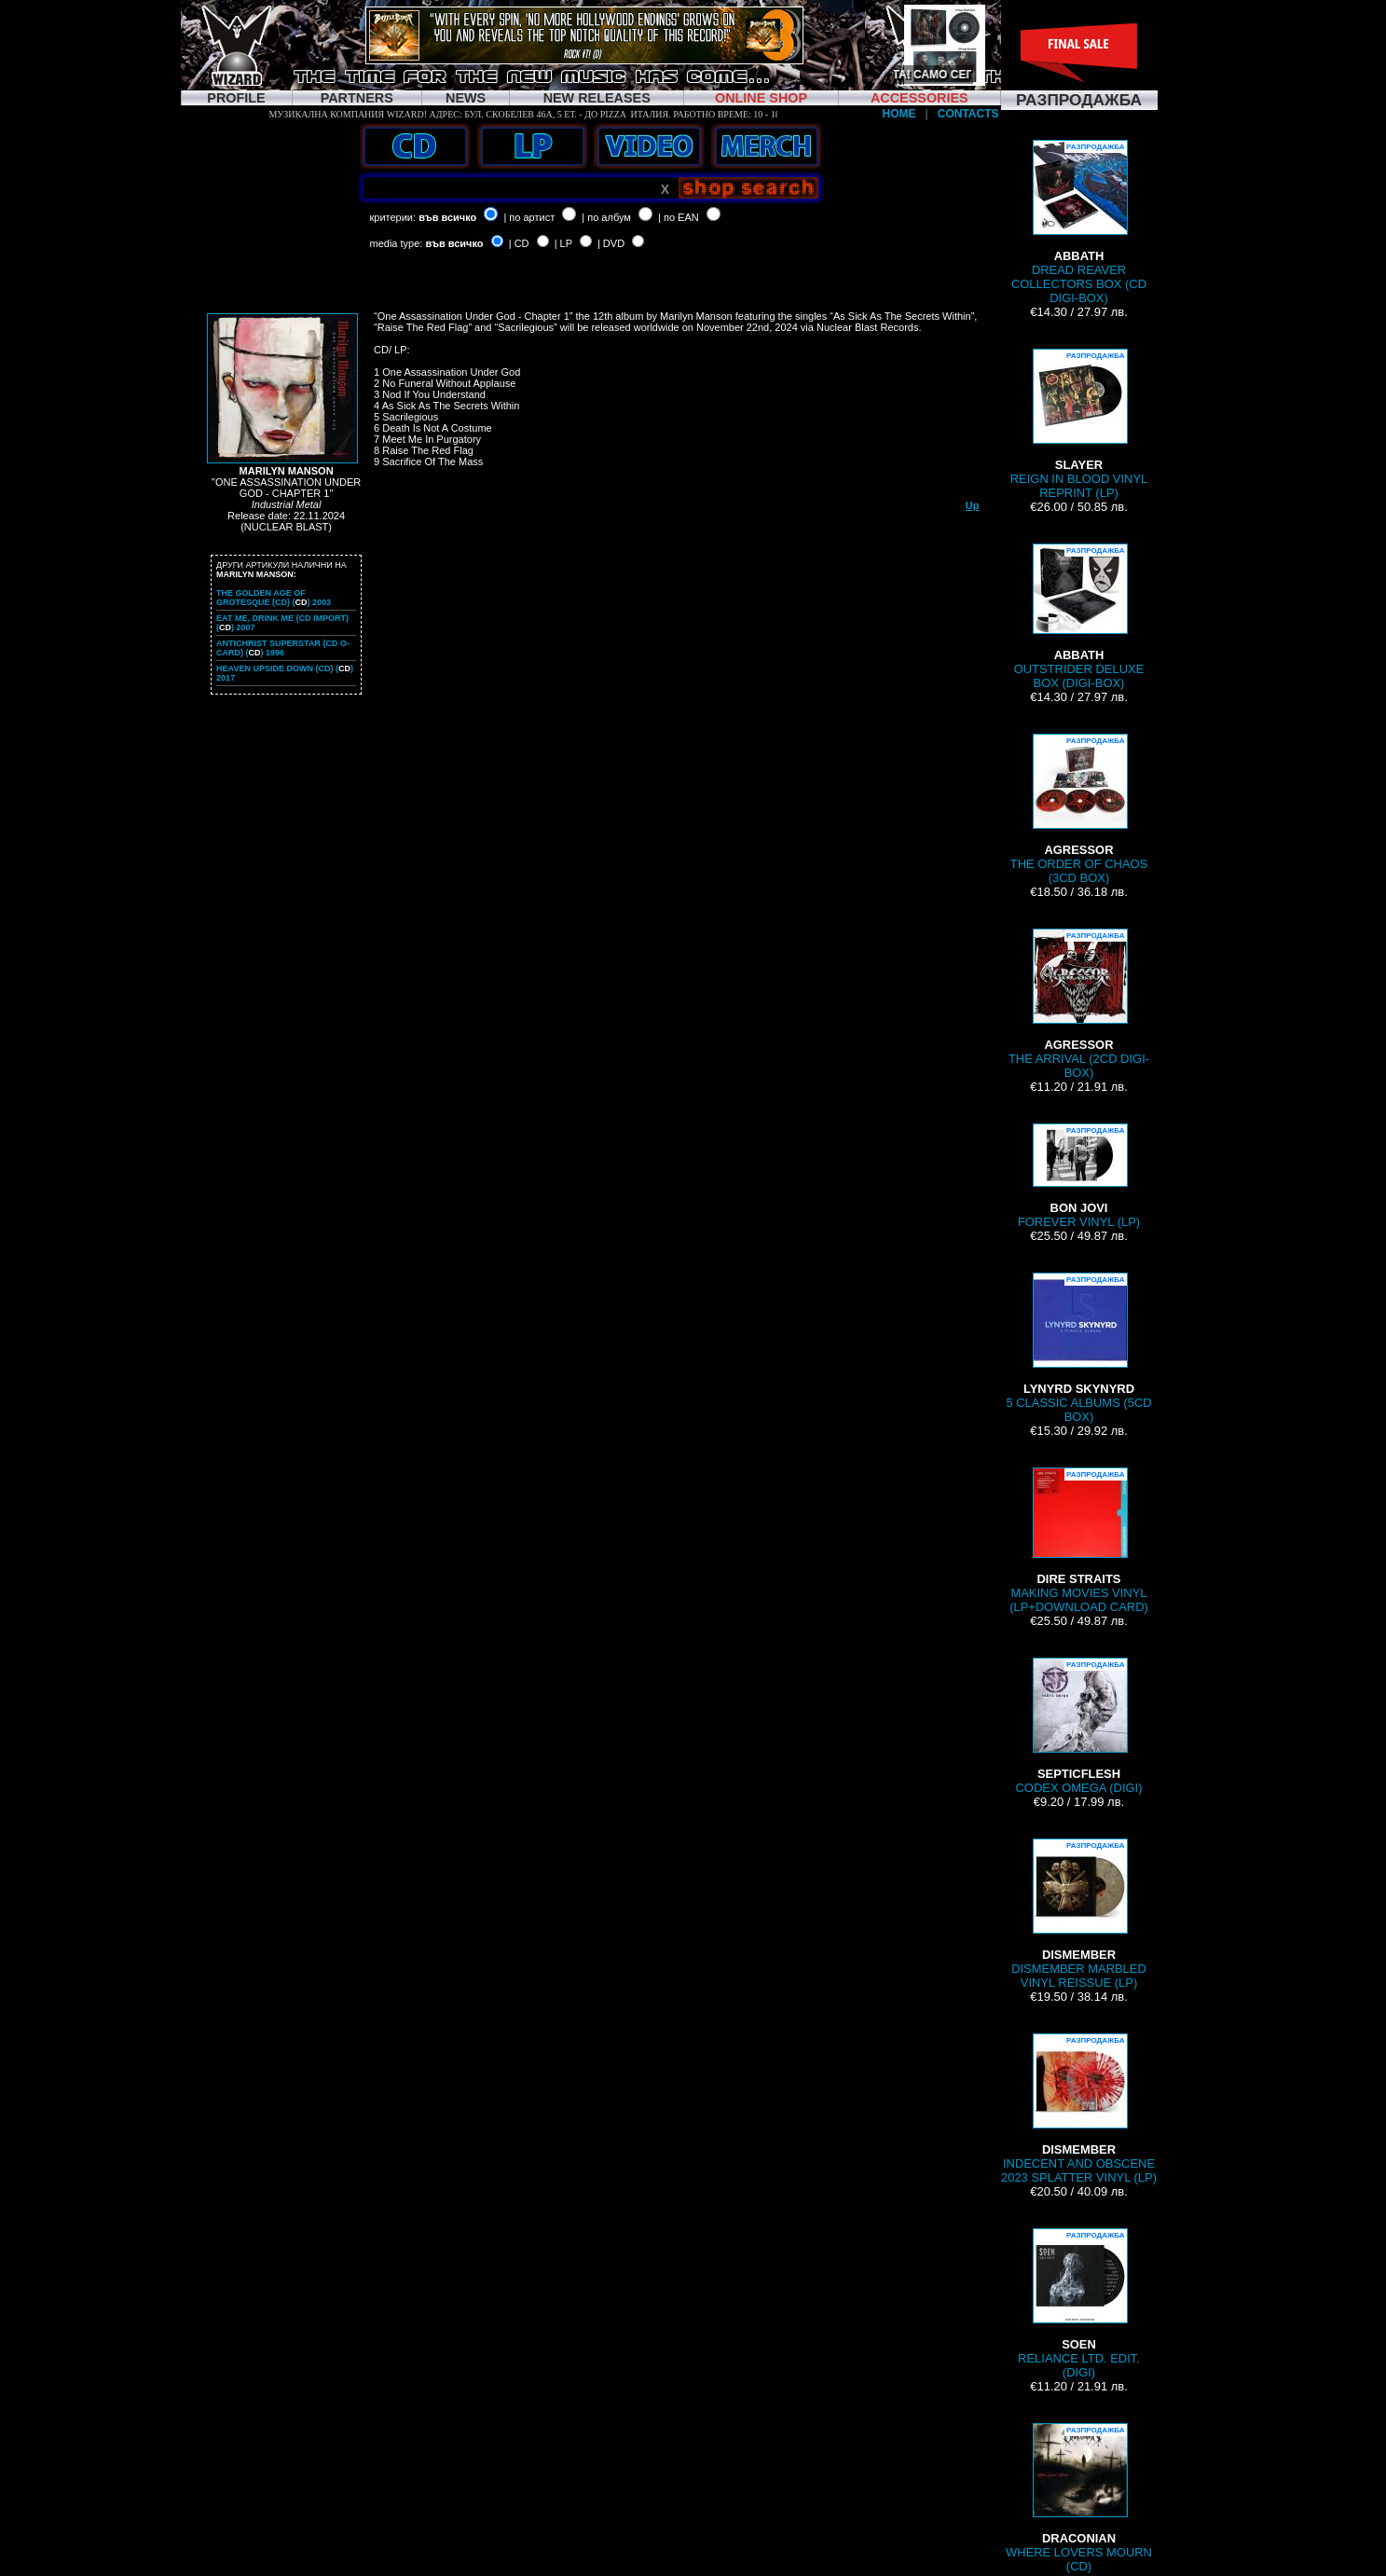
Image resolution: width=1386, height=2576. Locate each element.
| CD (519, 243)
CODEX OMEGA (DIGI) (1078, 1726)
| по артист (529, 217)
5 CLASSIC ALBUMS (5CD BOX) (1078, 1348)
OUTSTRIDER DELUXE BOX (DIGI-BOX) (1079, 617)
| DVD (610, 243)
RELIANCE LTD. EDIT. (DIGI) (1079, 2303)
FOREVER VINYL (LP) (1079, 1176)
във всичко (447, 217)
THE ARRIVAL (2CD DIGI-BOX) (1079, 1004)
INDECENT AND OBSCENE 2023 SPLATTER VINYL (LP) (1079, 2108)
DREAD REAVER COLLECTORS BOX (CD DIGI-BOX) (1078, 222)
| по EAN (678, 217)
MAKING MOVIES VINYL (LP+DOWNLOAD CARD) (1078, 1540)
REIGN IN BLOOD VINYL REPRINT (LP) (1079, 424)
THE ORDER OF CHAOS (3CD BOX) (1079, 809)
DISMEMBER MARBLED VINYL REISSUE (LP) (1078, 1914)
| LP (563, 243)
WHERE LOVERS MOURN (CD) (1079, 2498)
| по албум (606, 217)
